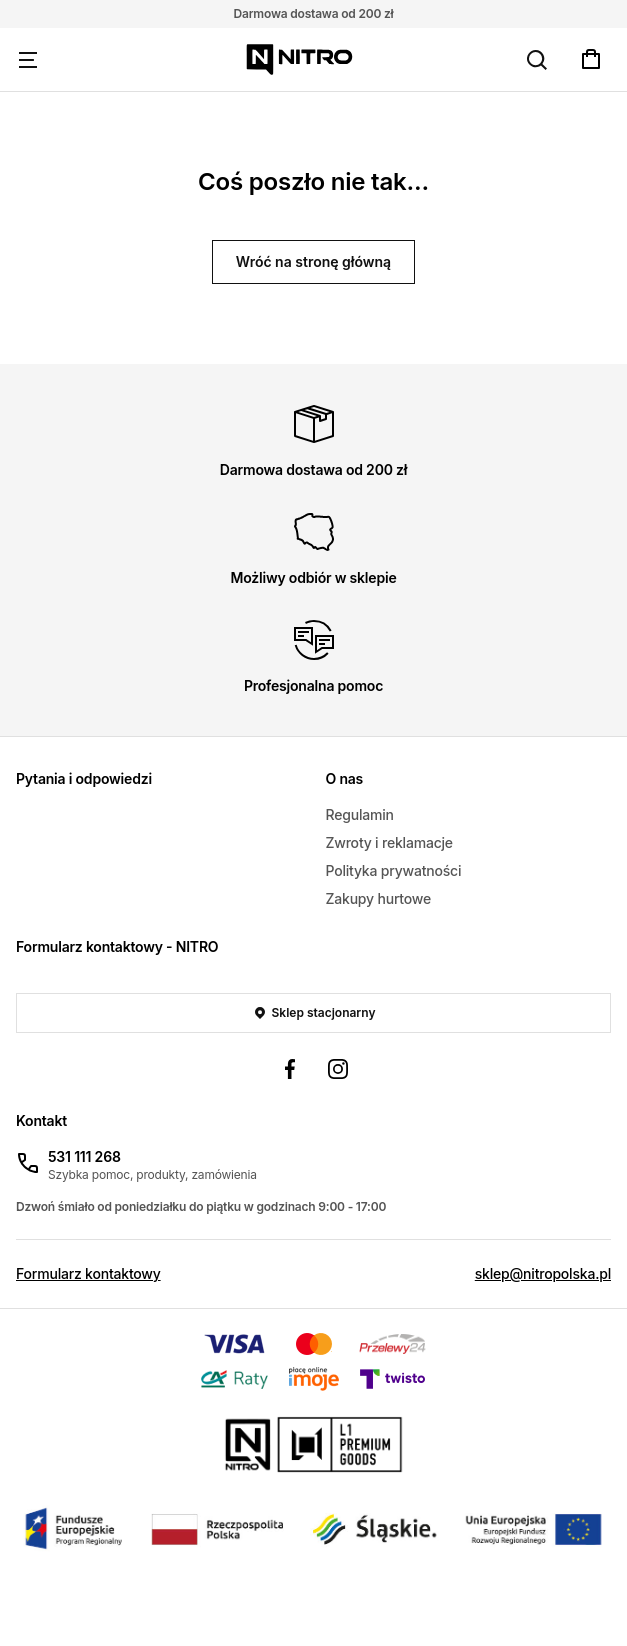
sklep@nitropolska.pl (543, 1273)
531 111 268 (84, 1156)
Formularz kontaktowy (88, 1273)
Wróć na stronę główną (313, 261)
